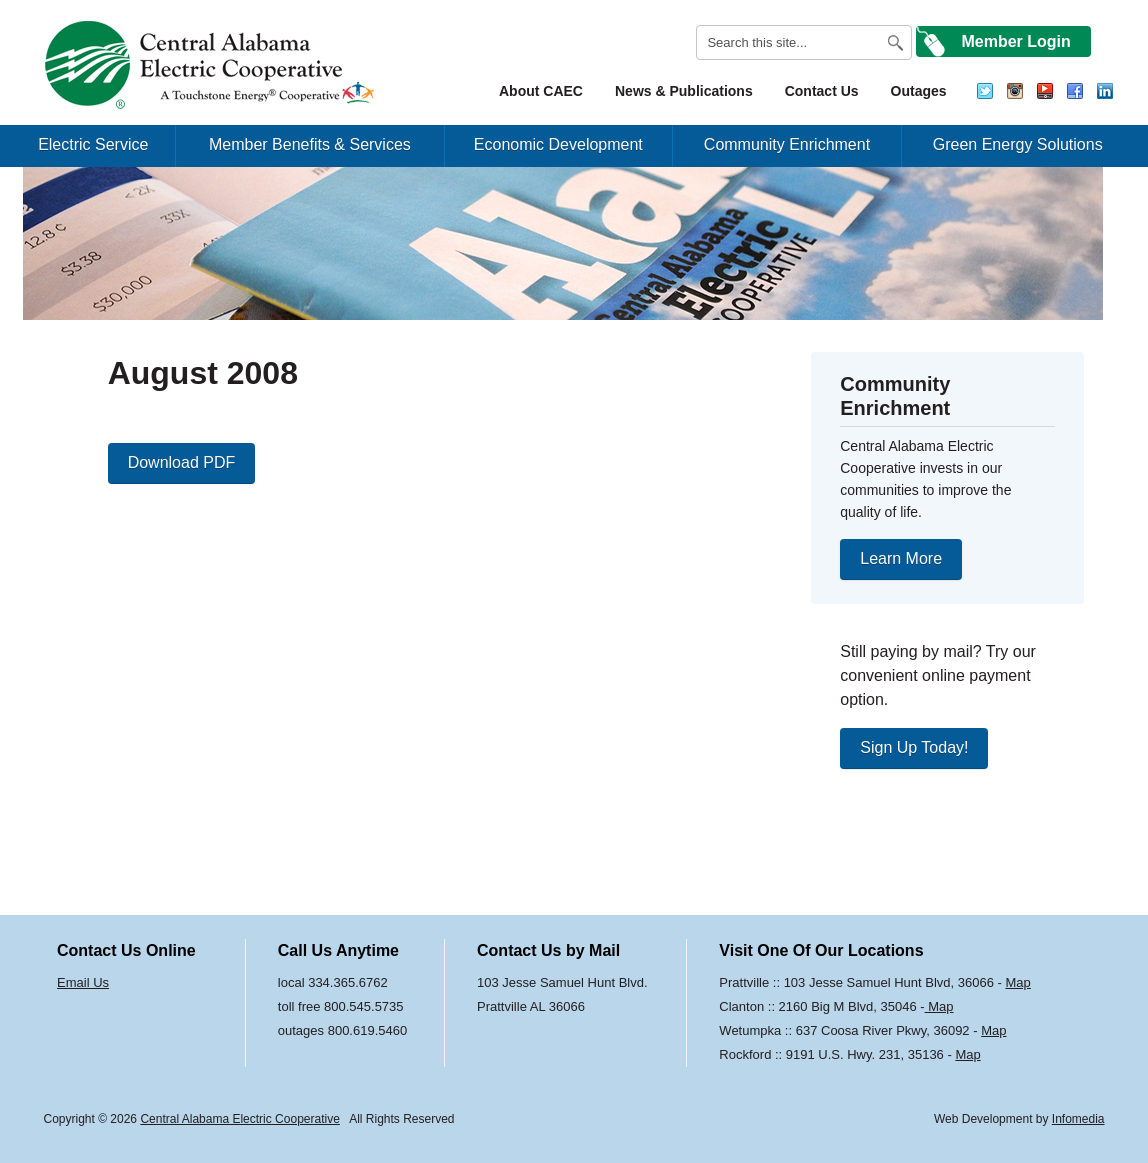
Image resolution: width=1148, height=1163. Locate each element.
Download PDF (182, 462)
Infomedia (1078, 1119)
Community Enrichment (787, 144)
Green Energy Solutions (1018, 144)
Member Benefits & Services (310, 144)
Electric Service (93, 144)
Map (1018, 982)
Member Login (1015, 41)
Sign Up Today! (914, 747)
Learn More (901, 558)
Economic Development (558, 144)
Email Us (83, 982)
